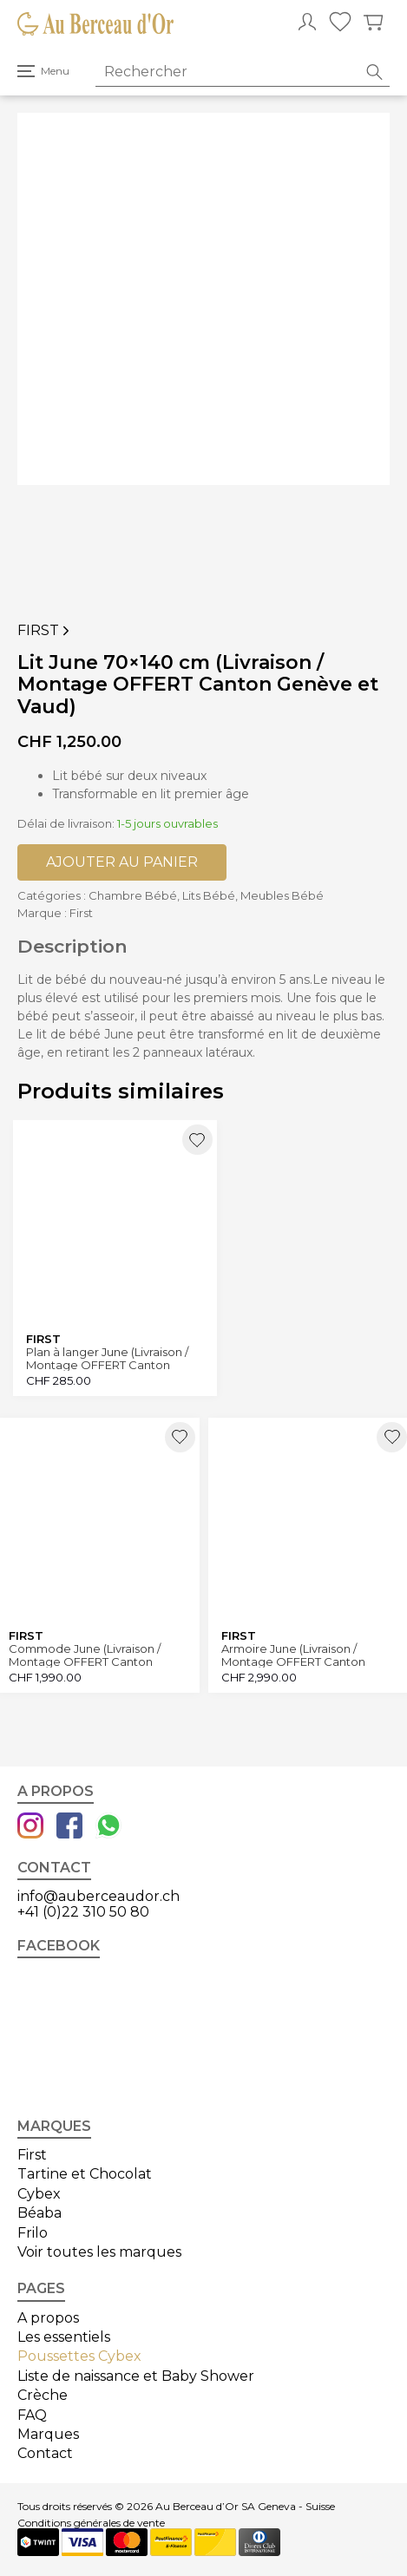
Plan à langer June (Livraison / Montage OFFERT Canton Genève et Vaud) (107, 1358)
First (45, 631)
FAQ (32, 2415)
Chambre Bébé (133, 895)
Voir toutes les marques (99, 2252)
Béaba (39, 2213)
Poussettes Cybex (79, 2356)
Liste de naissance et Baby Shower (135, 2376)
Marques (48, 2434)
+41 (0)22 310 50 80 (83, 1912)
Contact (45, 2453)
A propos (48, 2318)
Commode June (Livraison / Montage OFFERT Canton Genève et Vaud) (85, 1655)
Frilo (32, 2233)
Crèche (42, 2395)
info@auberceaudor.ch (98, 1896)
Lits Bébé (208, 895)
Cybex (39, 2194)
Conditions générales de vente (91, 2523)
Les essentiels (63, 2337)
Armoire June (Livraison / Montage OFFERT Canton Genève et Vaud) (293, 1655)
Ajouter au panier (122, 862)
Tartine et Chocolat (84, 2174)
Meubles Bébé (282, 895)
